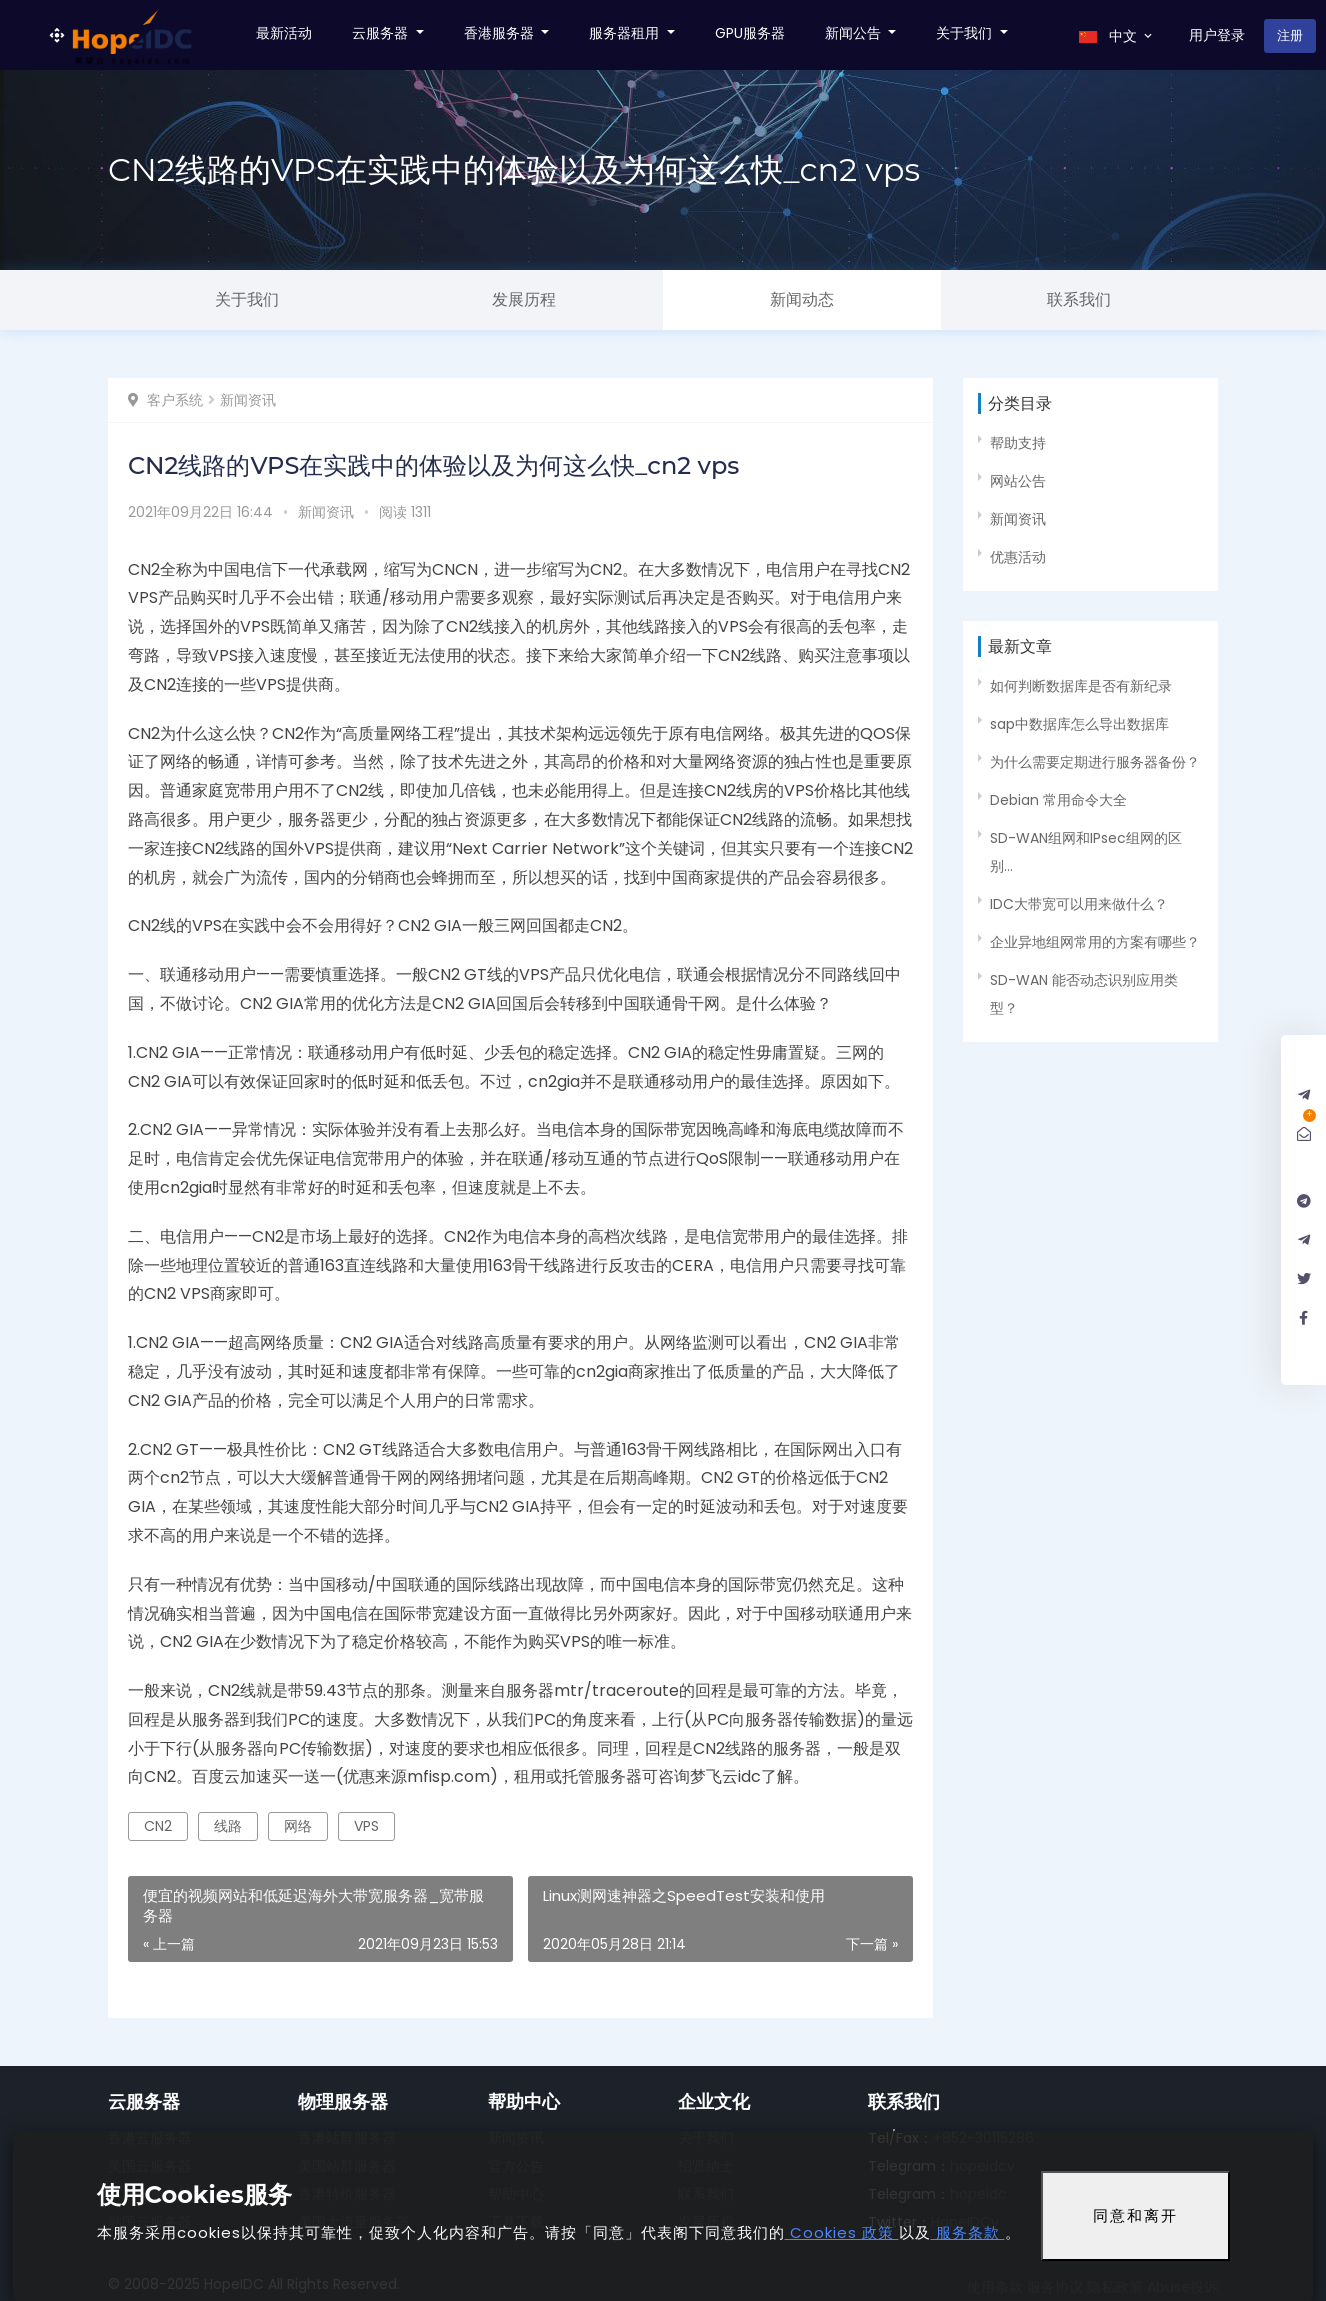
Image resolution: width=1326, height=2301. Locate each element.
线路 (228, 1826)
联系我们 (1079, 299)
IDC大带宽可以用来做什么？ (1079, 904)
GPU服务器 (750, 33)
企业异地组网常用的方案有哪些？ (1095, 942)
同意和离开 (1135, 2215)
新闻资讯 (248, 400)
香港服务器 (501, 33)
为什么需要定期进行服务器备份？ (1095, 762)
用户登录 (1217, 35)
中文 (1117, 36)
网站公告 (1018, 481)
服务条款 (968, 2232)
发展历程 (524, 299)
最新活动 (284, 33)
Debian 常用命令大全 (1058, 800)
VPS (366, 1826)
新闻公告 (855, 33)
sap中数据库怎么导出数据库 (1079, 724)
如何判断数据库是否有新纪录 (1081, 686)
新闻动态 (802, 299)
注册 (1290, 35)
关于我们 (966, 33)
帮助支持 (1018, 443)
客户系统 (175, 400)
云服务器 (382, 33)
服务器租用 (626, 33)
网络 (298, 1826)
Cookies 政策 (842, 2232)
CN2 (158, 1826)
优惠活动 (1018, 557)
